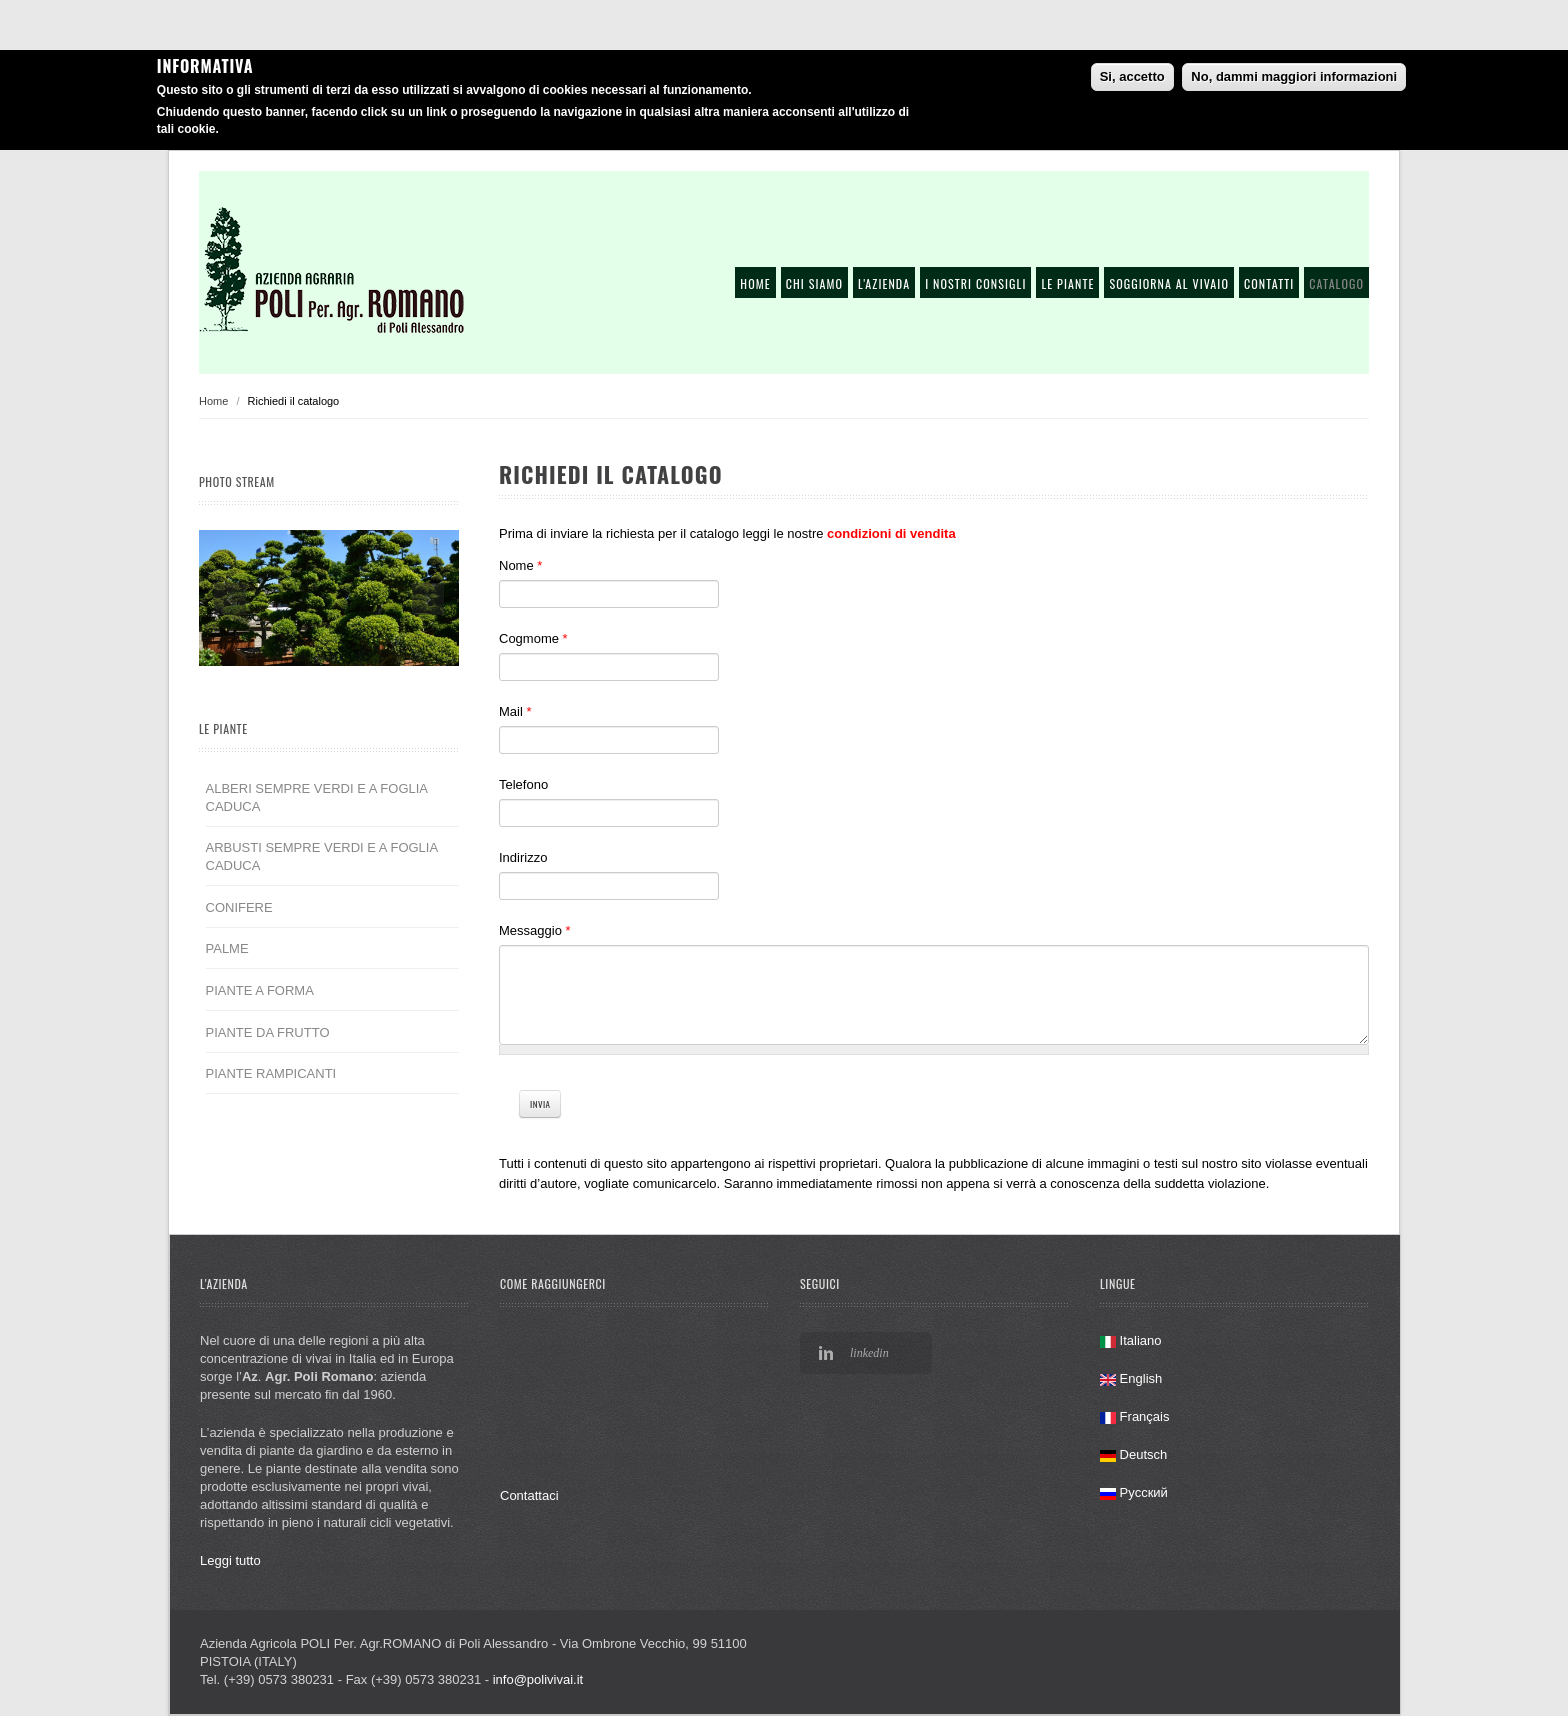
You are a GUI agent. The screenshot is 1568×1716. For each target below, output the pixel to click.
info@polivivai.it (538, 1679)
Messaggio (535, 930)
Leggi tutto (230, 1560)
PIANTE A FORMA (260, 990)
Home (755, 283)
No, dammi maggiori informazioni (1294, 76)
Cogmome (533, 638)
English (1131, 1378)
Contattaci (529, 1495)
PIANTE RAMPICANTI (271, 1073)
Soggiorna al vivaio (1169, 283)
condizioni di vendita (891, 533)
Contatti (1269, 283)
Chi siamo (814, 283)
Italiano (1131, 1340)
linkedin (869, 1353)
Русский (1134, 1492)
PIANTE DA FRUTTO (268, 1032)
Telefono (523, 784)
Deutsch (1133, 1454)
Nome (520, 565)
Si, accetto (1132, 76)
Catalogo (1336, 283)
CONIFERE (239, 907)
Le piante (1067, 283)
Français (1134, 1416)
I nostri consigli (975, 283)
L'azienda (884, 283)
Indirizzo (523, 857)
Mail (515, 711)
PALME (227, 948)
